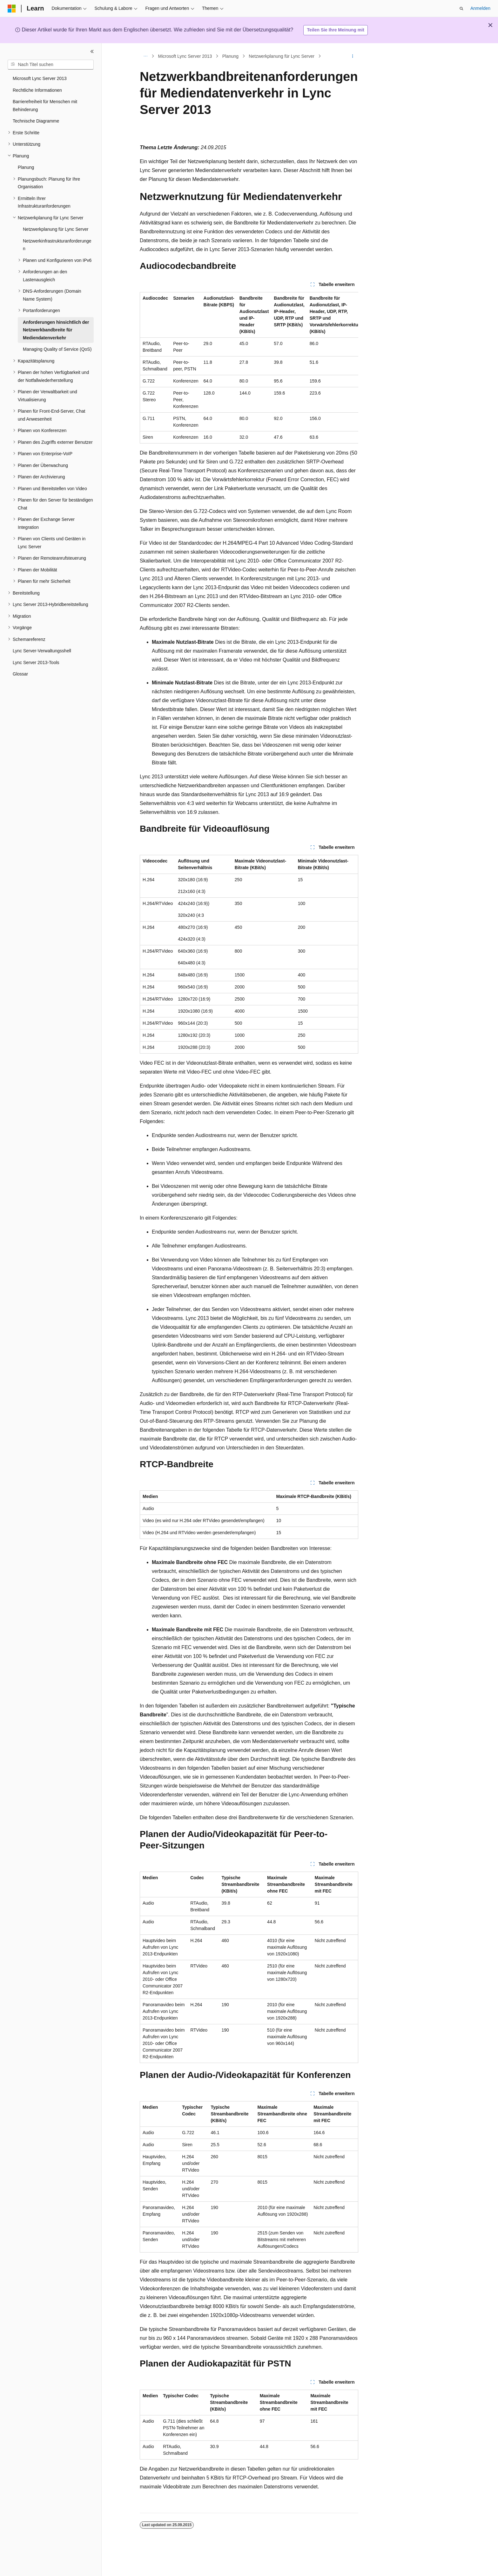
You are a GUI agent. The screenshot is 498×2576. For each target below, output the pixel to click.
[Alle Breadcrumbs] (145, 56)
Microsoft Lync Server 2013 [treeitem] (40, 78)
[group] (249, 367)
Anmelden (480, 8)
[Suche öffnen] (461, 8)
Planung (230, 56)
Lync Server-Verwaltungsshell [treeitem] (42, 650)
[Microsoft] (12, 8)
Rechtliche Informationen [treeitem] (37, 90)
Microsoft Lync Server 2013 (185, 56)
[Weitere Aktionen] (352, 56)
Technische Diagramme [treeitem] (36, 120)
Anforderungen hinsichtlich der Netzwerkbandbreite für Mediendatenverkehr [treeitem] (56, 330)
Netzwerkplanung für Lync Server (281, 56)
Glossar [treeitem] (20, 673)
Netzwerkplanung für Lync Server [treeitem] (55, 229)
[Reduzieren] (92, 51)
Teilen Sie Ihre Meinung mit (335, 29)
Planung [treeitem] (26, 167)
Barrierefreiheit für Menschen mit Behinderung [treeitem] (45, 105)
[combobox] (51, 65)
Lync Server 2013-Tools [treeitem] (36, 662)
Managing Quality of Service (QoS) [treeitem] (57, 349)
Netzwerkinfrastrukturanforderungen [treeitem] (57, 244)
